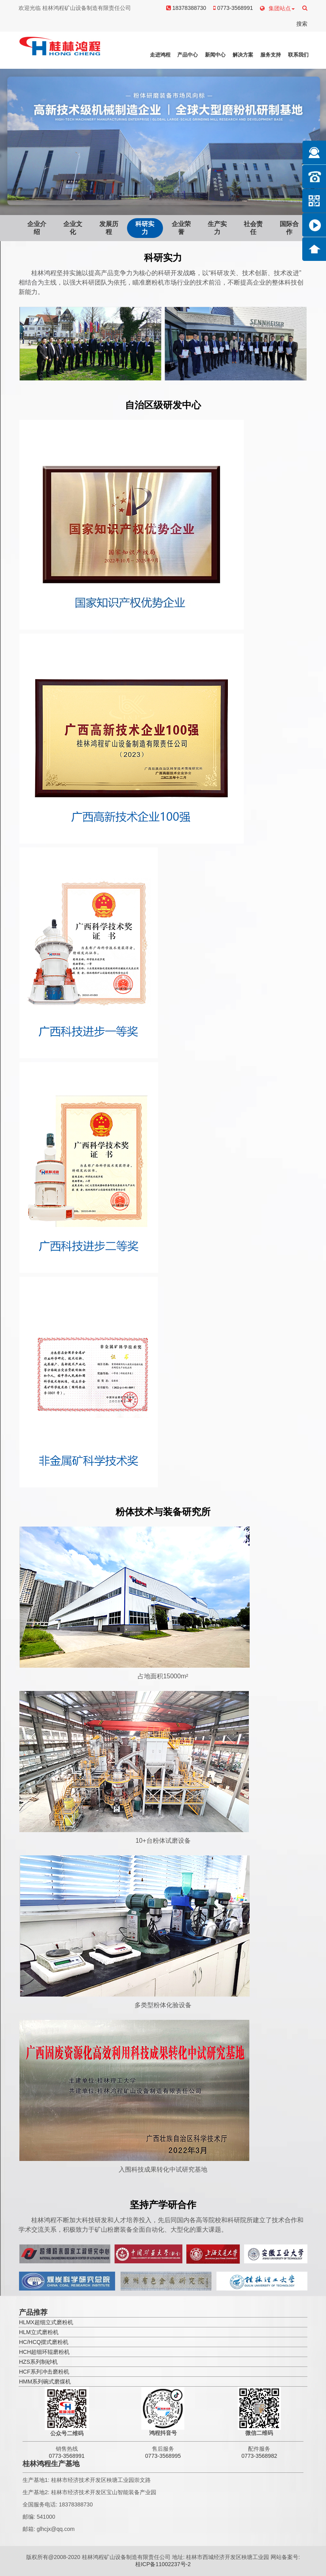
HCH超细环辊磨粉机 (44, 2352)
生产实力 (217, 228)
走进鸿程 (160, 55)
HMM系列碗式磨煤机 (45, 2381)
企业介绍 (36, 228)
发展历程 (108, 228)
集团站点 (277, 8)
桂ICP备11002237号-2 (163, 2564)
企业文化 (72, 228)
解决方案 (243, 55)
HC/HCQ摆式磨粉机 (43, 2342)
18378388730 (186, 8)
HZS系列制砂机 (38, 2362)
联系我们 (298, 55)
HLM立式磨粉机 (39, 2332)
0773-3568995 (163, 2456)
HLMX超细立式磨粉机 (46, 2322)
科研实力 (144, 228)
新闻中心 (215, 55)
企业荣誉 (181, 228)
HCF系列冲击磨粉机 (44, 2371)
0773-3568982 (259, 2456)
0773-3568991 (233, 8)
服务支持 (270, 55)
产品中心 (187, 55)
